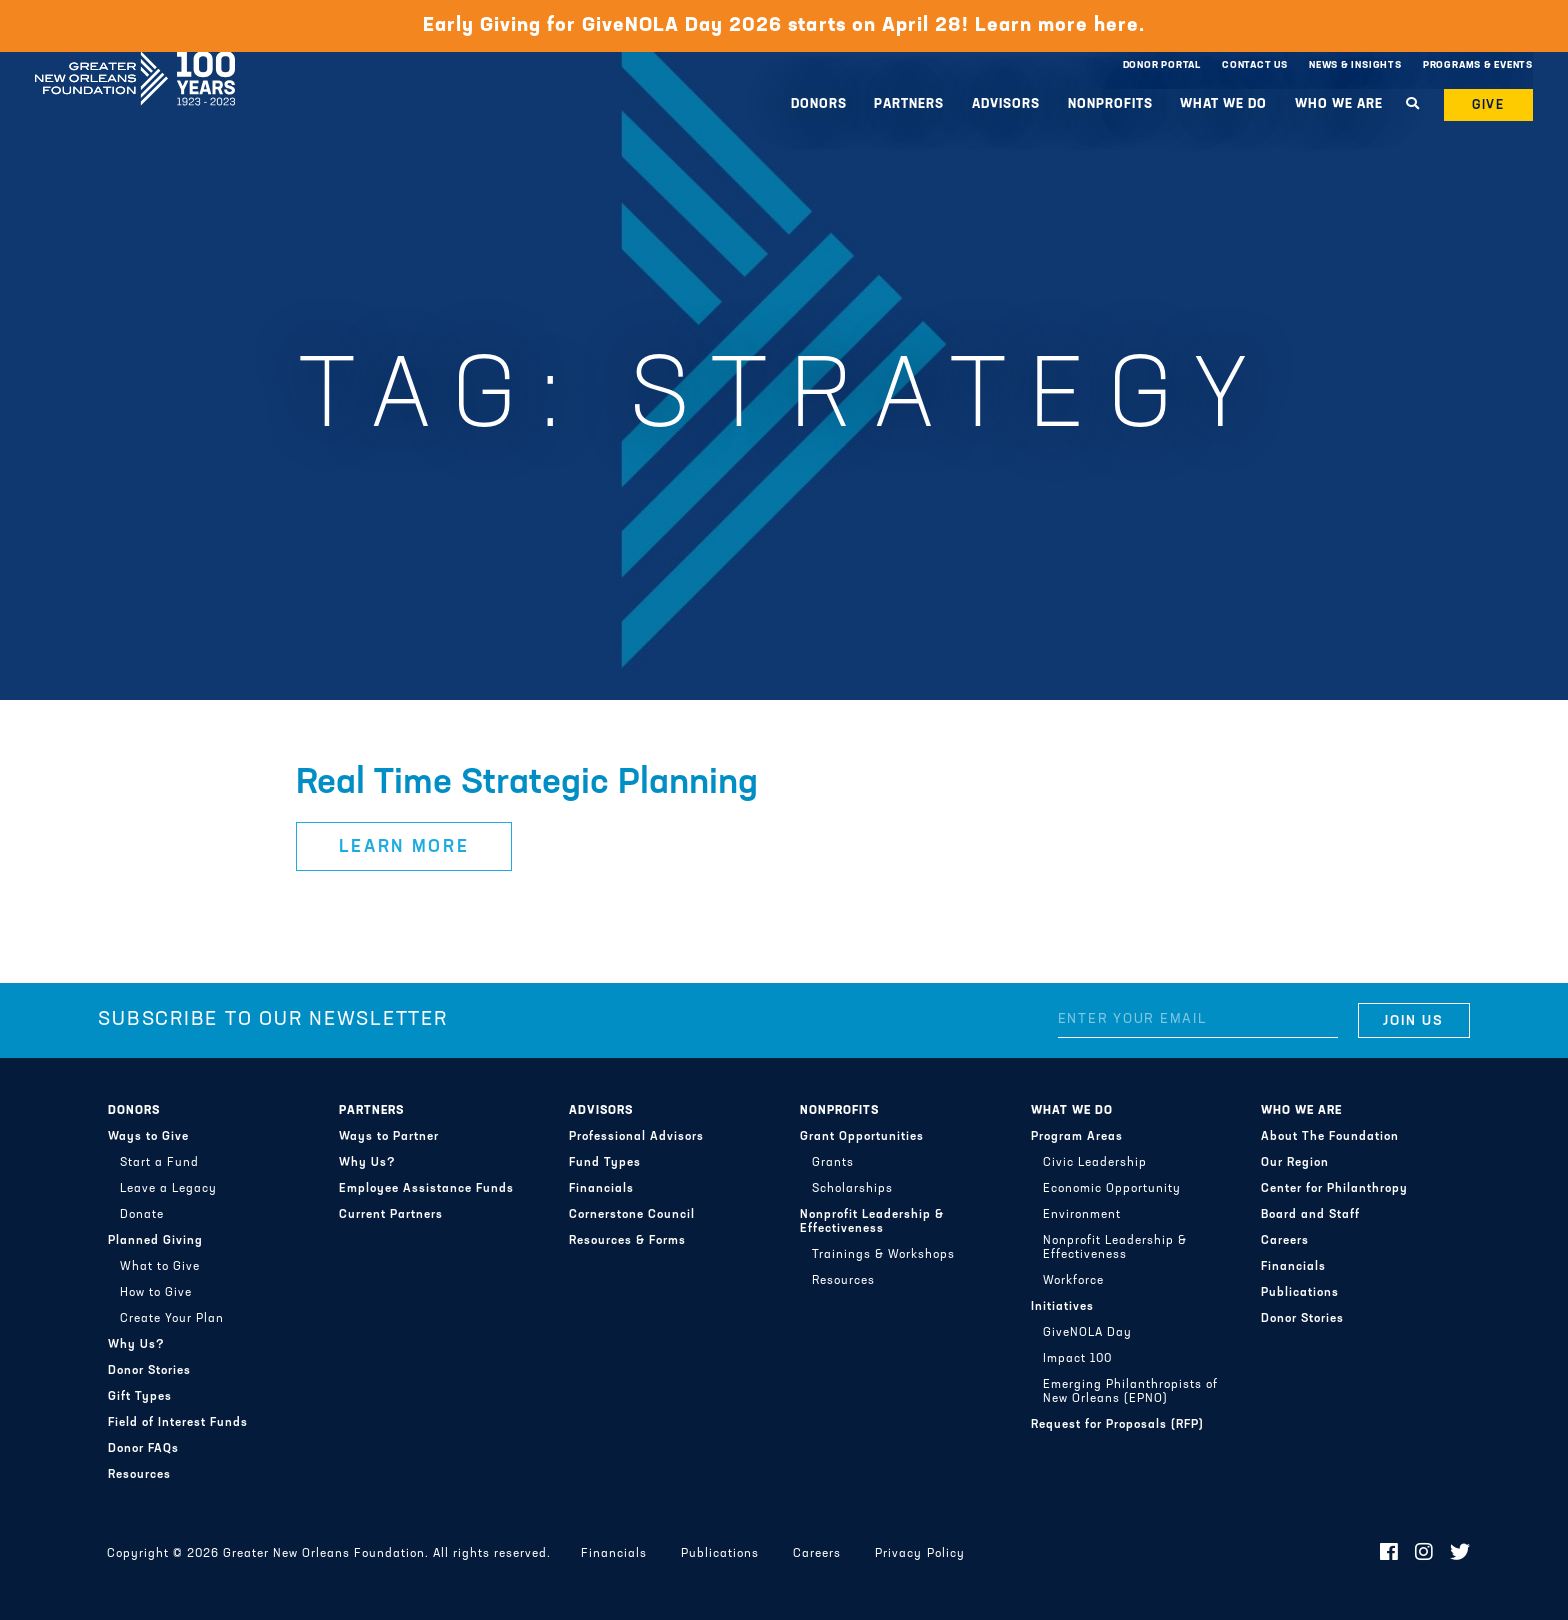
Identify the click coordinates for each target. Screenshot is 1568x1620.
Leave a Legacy (168, 1189)
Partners (909, 104)
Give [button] (1489, 105)
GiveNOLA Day (1087, 1333)
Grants (833, 1163)
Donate (142, 1215)
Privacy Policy (919, 1554)
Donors (819, 104)
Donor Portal (1162, 65)
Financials (601, 1189)
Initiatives (1062, 1307)
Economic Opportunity (1112, 1189)
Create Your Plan (172, 1319)
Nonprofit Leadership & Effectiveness (872, 1222)
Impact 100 (1077, 1359)
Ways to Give (148, 1137)
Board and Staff (1310, 1215)
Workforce (1073, 1281)
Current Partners (391, 1215)
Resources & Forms (627, 1241)
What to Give (160, 1267)
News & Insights (1355, 65)
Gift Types (140, 1397)
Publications (1300, 1293)
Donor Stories (149, 1371)
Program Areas (1077, 1137)
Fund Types (605, 1163)
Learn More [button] (404, 847)
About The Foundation (1330, 1137)
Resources (139, 1475)
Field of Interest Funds (178, 1423)
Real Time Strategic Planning (527, 784)
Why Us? (136, 1345)
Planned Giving (155, 1241)
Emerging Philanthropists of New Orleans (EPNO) (1130, 1392)
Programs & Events (1478, 65)
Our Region (1295, 1163)
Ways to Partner (389, 1137)
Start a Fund (159, 1163)
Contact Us (1255, 65)
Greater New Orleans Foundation (135, 61)
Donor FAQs (143, 1449)
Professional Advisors (636, 1137)
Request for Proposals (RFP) (1117, 1425)
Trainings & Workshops (883, 1255)
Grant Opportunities (862, 1137)
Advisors (1006, 104)
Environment (1082, 1215)
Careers (1285, 1241)
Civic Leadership (1095, 1163)
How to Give (156, 1293)
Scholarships (852, 1189)
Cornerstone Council (632, 1215)
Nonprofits (1110, 104)
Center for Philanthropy (1334, 1189)
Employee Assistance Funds (426, 1189)
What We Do (1223, 104)
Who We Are (1339, 104)
